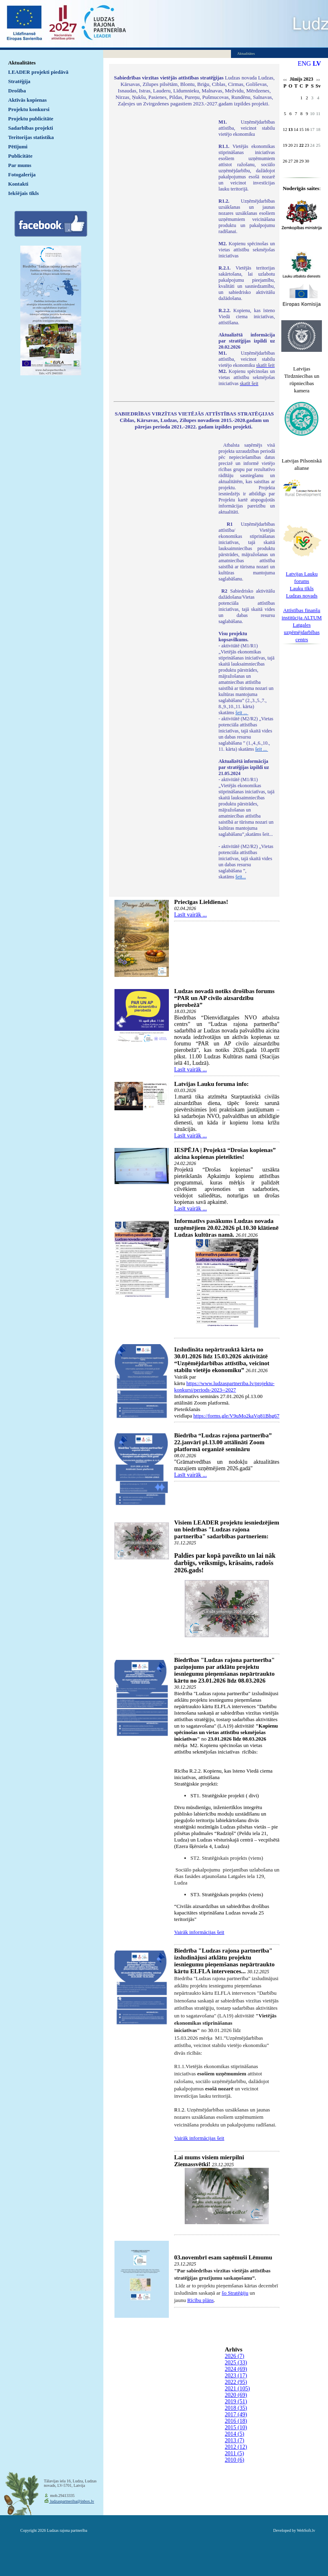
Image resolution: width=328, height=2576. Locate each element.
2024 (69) (236, 2369)
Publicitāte (20, 156)
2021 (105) (237, 2388)
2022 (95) (236, 2382)
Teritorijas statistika (31, 137)
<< (285, 80)
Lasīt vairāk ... (190, 915)
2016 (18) (236, 2421)
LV (317, 63)
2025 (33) (236, 2363)
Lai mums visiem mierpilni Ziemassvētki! (209, 2160)
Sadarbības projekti (30, 128)
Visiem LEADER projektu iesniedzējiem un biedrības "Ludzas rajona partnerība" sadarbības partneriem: (226, 1529)
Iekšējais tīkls (23, 193)
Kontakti (18, 184)
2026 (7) (234, 2356)
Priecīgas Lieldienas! (201, 902)
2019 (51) (236, 2401)
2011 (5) (234, 2453)
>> (318, 80)
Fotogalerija (22, 174)
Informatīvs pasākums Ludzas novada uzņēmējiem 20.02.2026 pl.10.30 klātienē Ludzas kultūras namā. (226, 1228)
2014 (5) (234, 2434)
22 (301, 145)
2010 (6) (234, 2460)
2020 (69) (236, 2395)
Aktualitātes (22, 63)
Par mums (19, 165)
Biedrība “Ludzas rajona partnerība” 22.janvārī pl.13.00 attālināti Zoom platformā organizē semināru (223, 1442)
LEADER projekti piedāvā (38, 72)
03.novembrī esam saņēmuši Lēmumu (223, 2257)
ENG (304, 63)
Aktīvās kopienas (27, 100)
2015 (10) (236, 2427)
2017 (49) (236, 2414)
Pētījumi (18, 146)
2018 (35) (236, 2408)
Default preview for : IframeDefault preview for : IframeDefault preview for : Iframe (162, 226)
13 (290, 129)
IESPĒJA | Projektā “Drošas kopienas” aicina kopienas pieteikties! (225, 1153)
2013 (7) (234, 2440)
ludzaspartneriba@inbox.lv (71, 2501)
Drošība (17, 91)
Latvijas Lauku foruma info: (211, 1084)
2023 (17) (236, 2376)
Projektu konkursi (29, 109)
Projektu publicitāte (30, 119)
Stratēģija (19, 81)
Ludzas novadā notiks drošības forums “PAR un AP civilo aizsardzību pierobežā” (224, 998)
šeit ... (241, 712)
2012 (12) (236, 2447)
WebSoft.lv (306, 2530)
